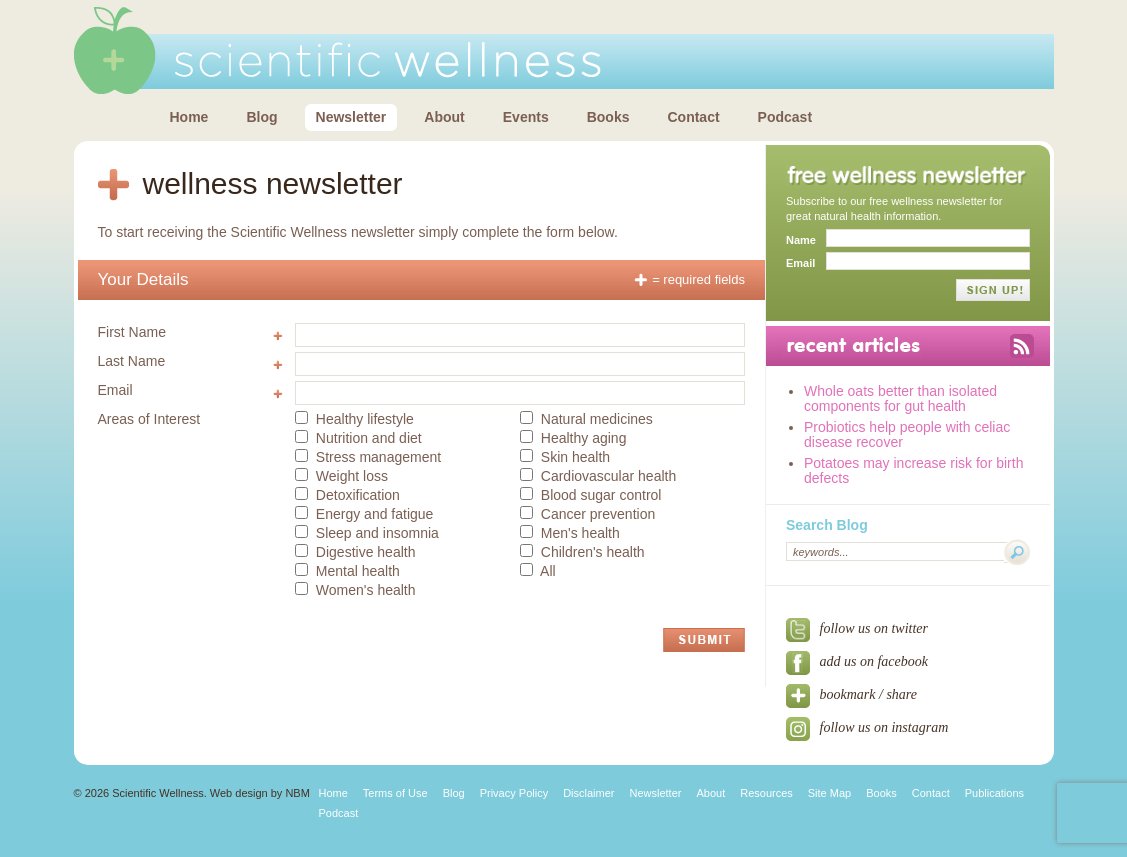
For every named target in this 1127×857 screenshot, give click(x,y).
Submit (704, 640)
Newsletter (351, 117)
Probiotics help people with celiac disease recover (907, 434)
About (444, 117)
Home (189, 117)
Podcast (785, 117)
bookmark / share (851, 694)
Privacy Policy (514, 793)
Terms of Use (395, 793)
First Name (132, 332)
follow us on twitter (857, 628)
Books (608, 117)
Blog (261, 117)
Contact (693, 117)
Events (526, 117)
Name (801, 240)
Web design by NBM (260, 793)
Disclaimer (588, 793)
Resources (766, 793)
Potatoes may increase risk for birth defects (913, 470)
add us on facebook (857, 661)
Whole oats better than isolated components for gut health (900, 398)
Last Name (132, 361)
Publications (994, 793)
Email (115, 390)
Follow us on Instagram (867, 727)
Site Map (829, 793)
